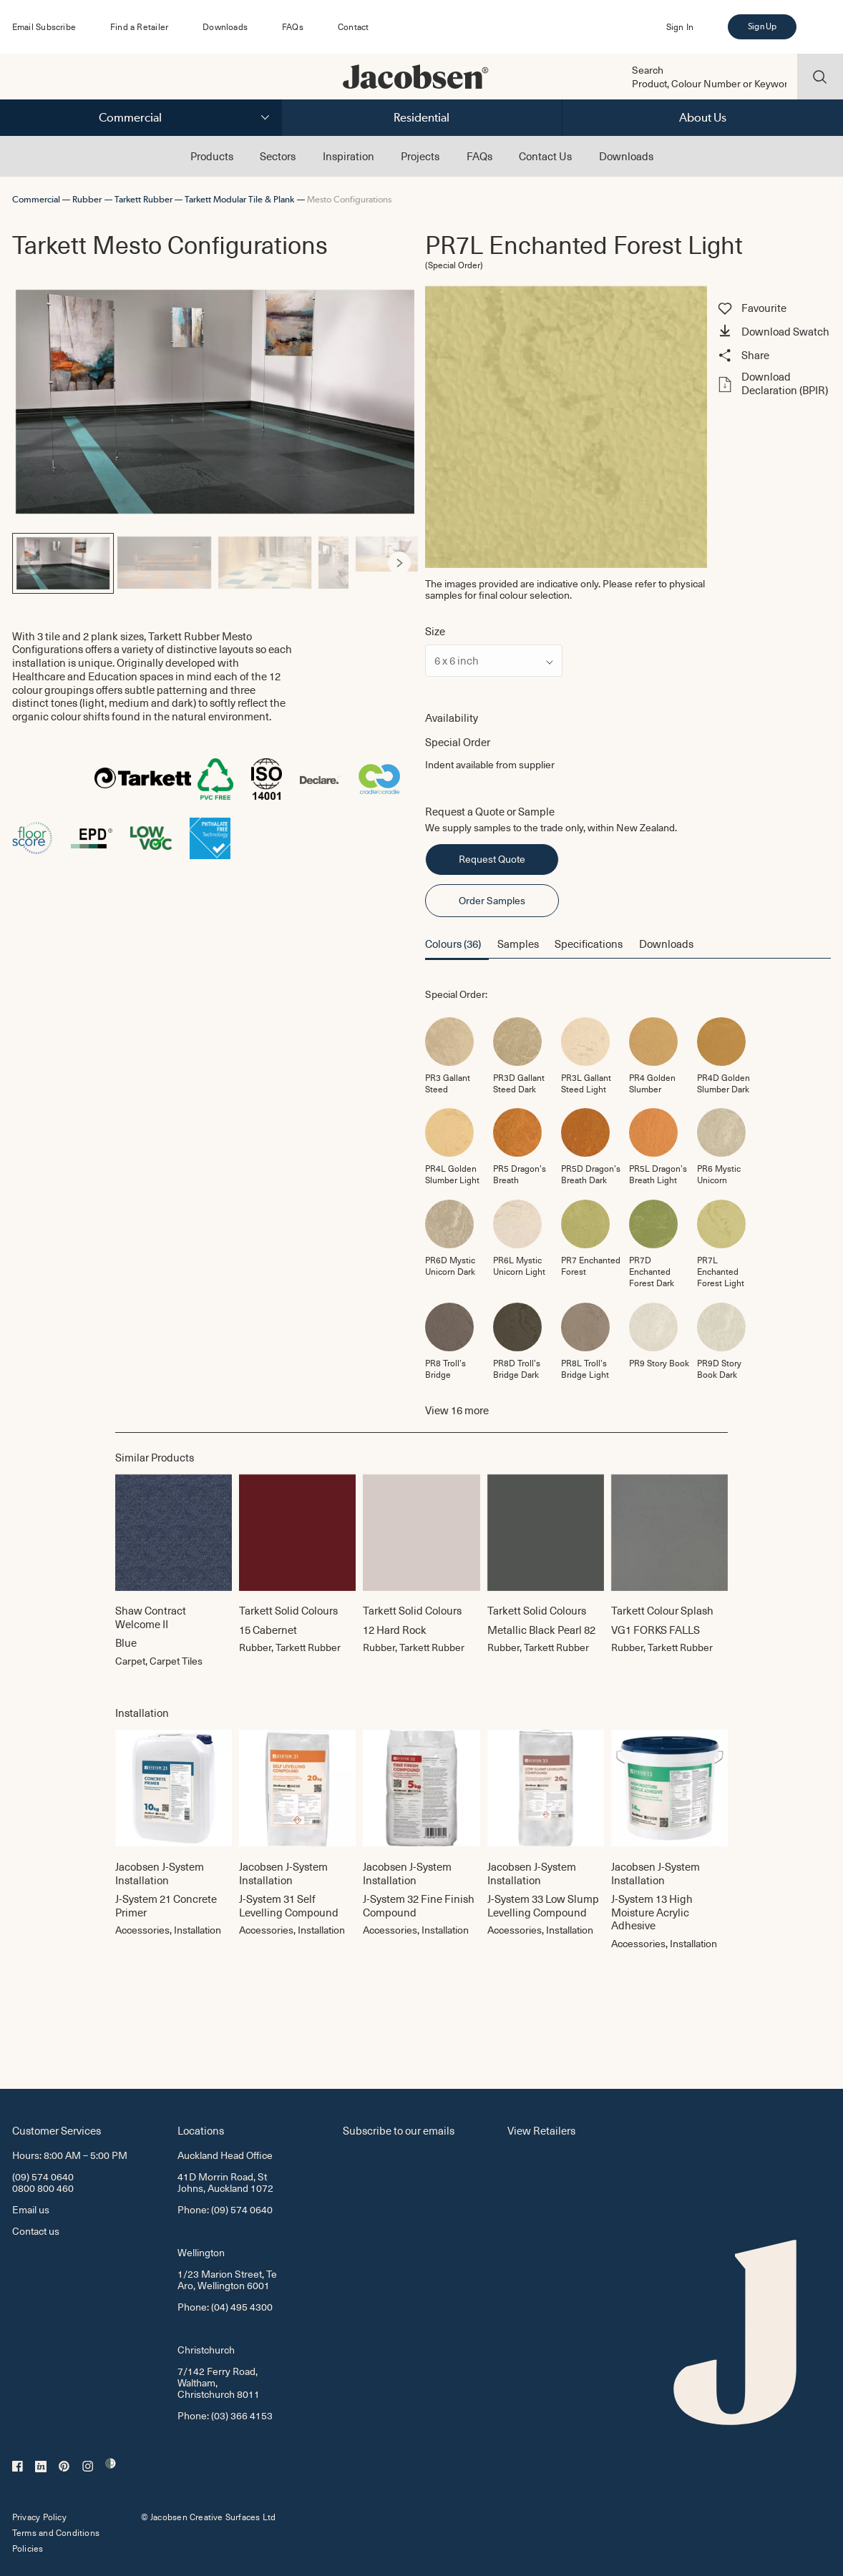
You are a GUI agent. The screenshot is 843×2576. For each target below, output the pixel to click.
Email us (30, 2209)
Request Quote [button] (492, 858)
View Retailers (541, 2130)
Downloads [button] (666, 943)
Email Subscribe (44, 26)
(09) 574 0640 (43, 2176)
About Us (702, 117)
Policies (28, 2548)
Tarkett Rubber (143, 199)
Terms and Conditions (55, 2532)
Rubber (87, 199)
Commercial (130, 117)
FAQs (292, 26)
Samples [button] (518, 943)
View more (457, 1410)
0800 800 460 (43, 2187)
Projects (420, 156)
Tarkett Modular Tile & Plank (239, 199)
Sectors (278, 156)
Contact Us (545, 156)
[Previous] (30, 563)
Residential (421, 117)
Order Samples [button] (492, 900)
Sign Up (762, 26)
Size (435, 631)
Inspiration (348, 156)
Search (647, 70)
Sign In (679, 26)
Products (211, 156)
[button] (772, 332)
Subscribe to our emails (398, 2130)
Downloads (225, 26)
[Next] (399, 563)
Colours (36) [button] (453, 943)
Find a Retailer (139, 26)
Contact (353, 26)
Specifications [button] (589, 943)
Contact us (35, 2230)
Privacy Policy (39, 2516)
